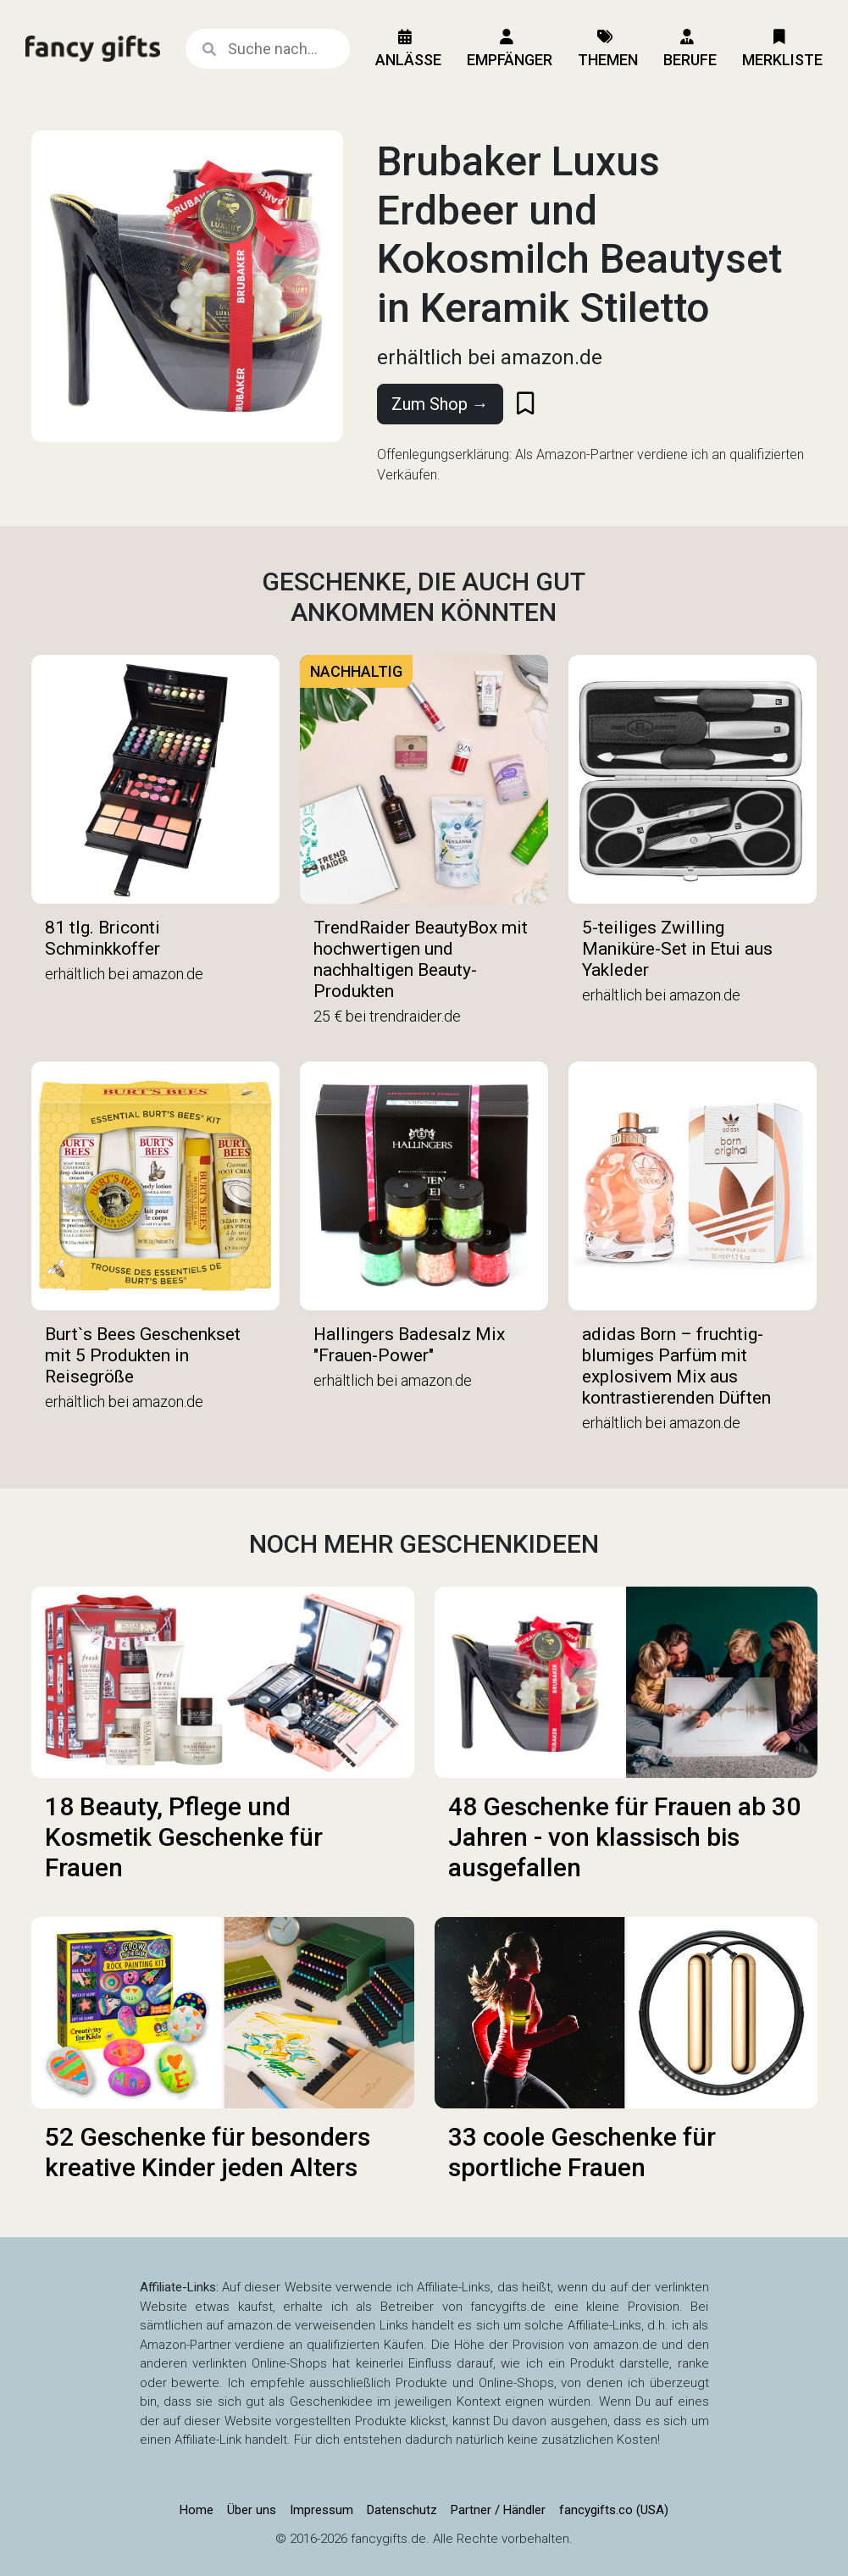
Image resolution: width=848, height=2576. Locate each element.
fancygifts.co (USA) (613, 2510)
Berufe (690, 49)
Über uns (251, 2510)
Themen (608, 49)
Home (196, 2510)
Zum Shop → (440, 404)
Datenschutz (402, 2510)
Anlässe (408, 49)
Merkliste (782, 49)
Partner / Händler (498, 2510)
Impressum (321, 2510)
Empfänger (509, 49)
